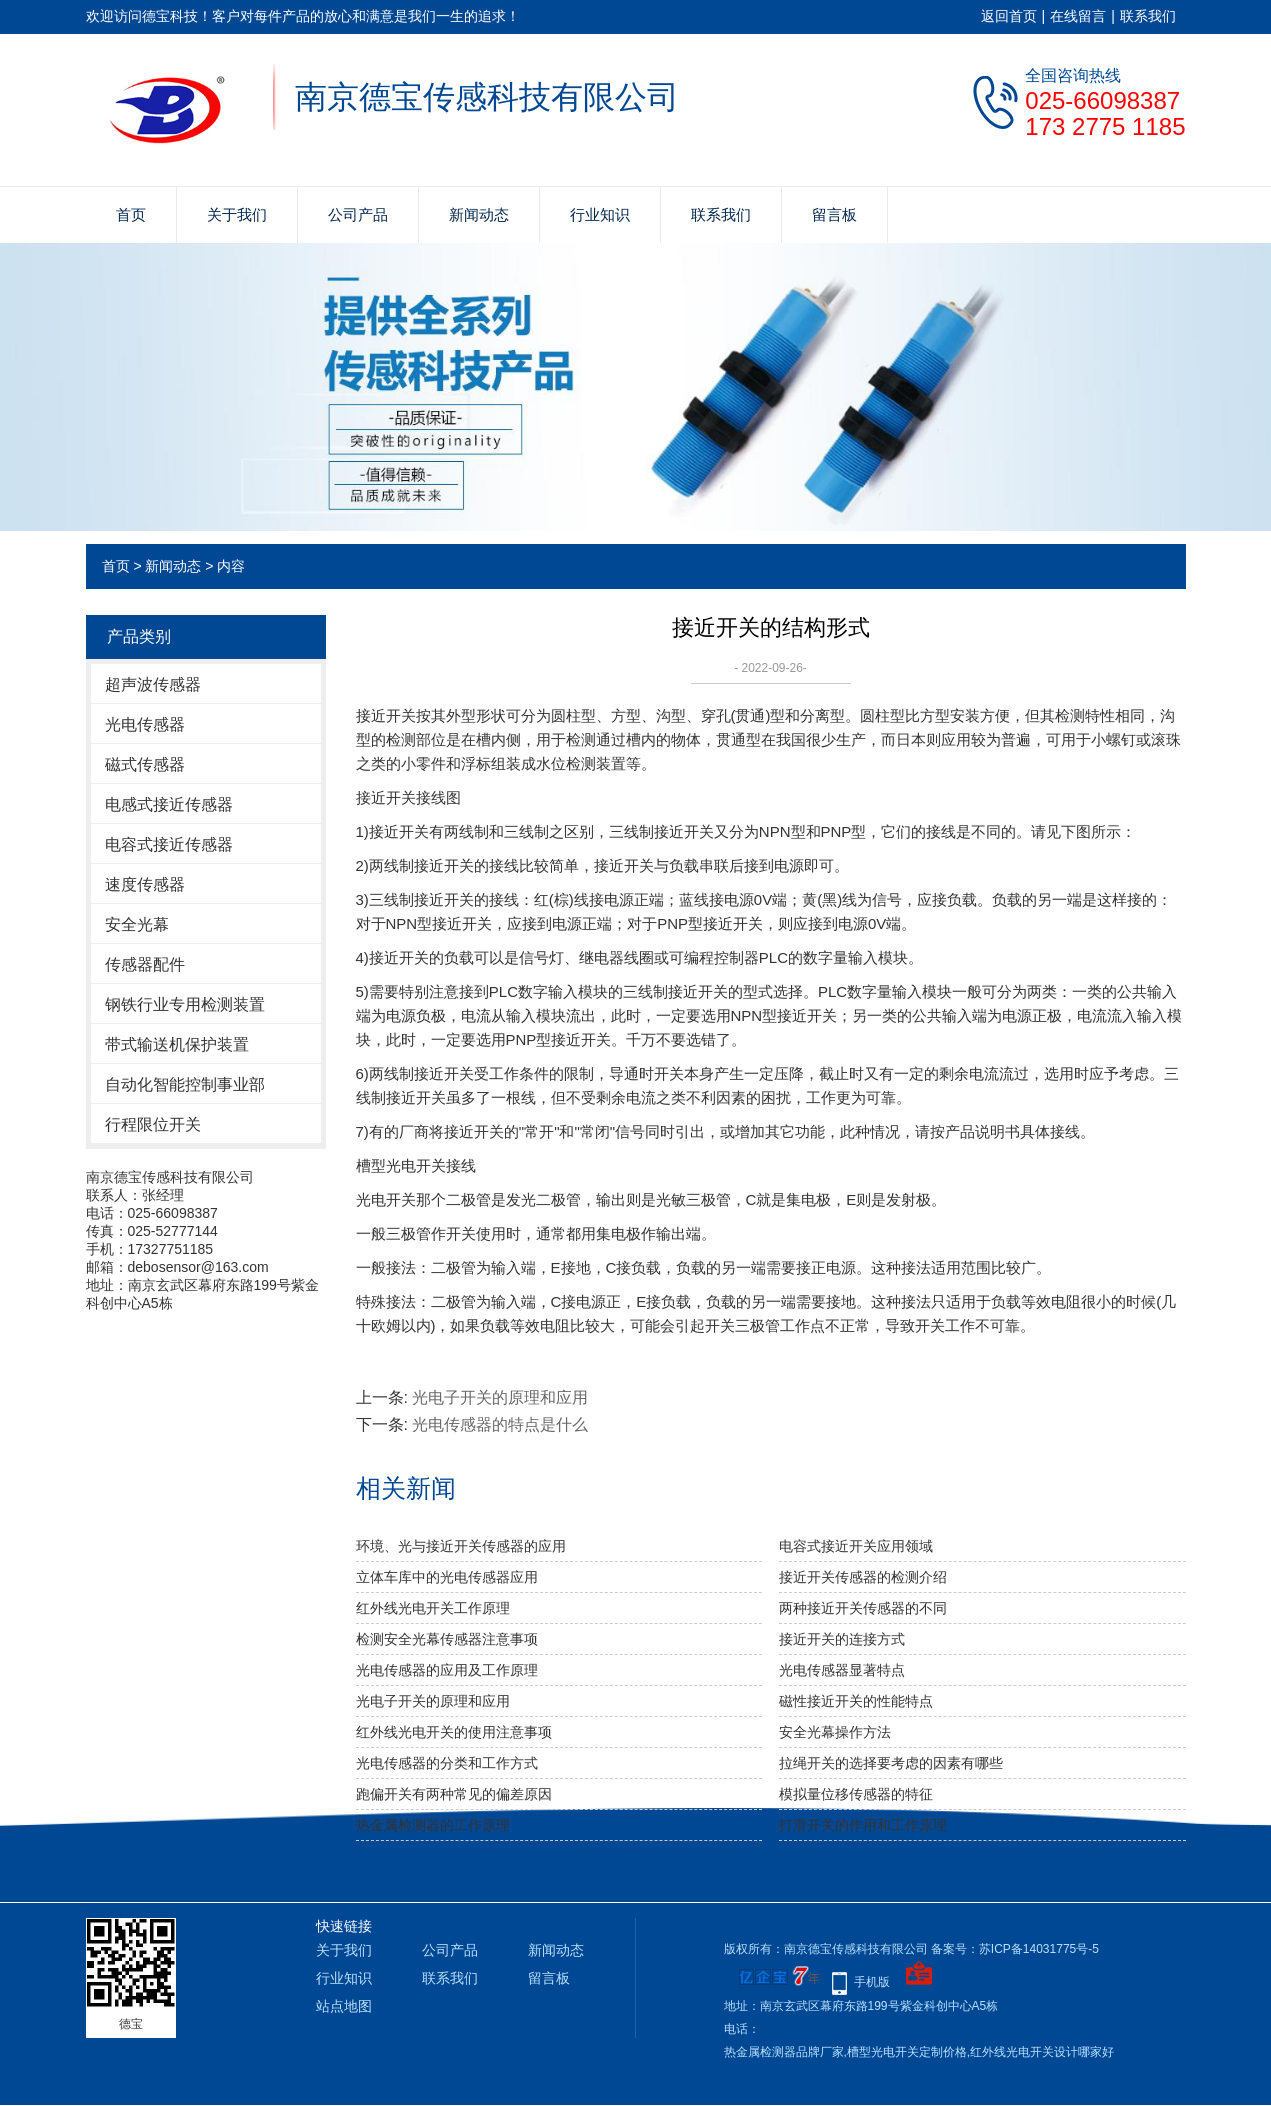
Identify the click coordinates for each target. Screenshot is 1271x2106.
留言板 (834, 214)
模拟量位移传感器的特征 (856, 1794)
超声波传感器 (153, 684)
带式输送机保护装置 (177, 1044)
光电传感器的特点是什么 (500, 1424)
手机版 (872, 1982)
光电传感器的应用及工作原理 (447, 1670)
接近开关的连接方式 (842, 1639)
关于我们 (237, 214)
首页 (131, 214)
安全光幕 (137, 924)
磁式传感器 (145, 764)
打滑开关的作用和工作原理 (863, 1825)
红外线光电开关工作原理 (433, 1608)
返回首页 (1009, 16)
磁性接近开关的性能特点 (856, 1701)
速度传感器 (145, 884)
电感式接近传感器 (169, 804)
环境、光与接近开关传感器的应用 (461, 1546)
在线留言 (1078, 16)
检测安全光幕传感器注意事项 (447, 1639)
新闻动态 (479, 214)
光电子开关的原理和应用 (500, 1397)
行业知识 (600, 214)
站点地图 (344, 2006)
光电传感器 (145, 724)
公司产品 (358, 214)
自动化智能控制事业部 (185, 1084)
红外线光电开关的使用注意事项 (454, 1732)
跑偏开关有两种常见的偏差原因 (454, 1794)
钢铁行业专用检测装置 (185, 1004)
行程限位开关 (153, 1124)
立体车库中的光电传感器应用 (447, 1577)
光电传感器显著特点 (842, 1670)
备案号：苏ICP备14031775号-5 (1015, 1949)
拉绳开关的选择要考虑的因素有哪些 (891, 1763)
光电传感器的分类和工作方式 (447, 1763)
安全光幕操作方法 (835, 1732)
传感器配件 (145, 964)
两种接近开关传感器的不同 (863, 1608)
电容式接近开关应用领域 (856, 1546)
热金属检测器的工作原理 (433, 1825)
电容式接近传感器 (169, 844)
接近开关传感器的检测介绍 (863, 1577)
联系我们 (1148, 16)
